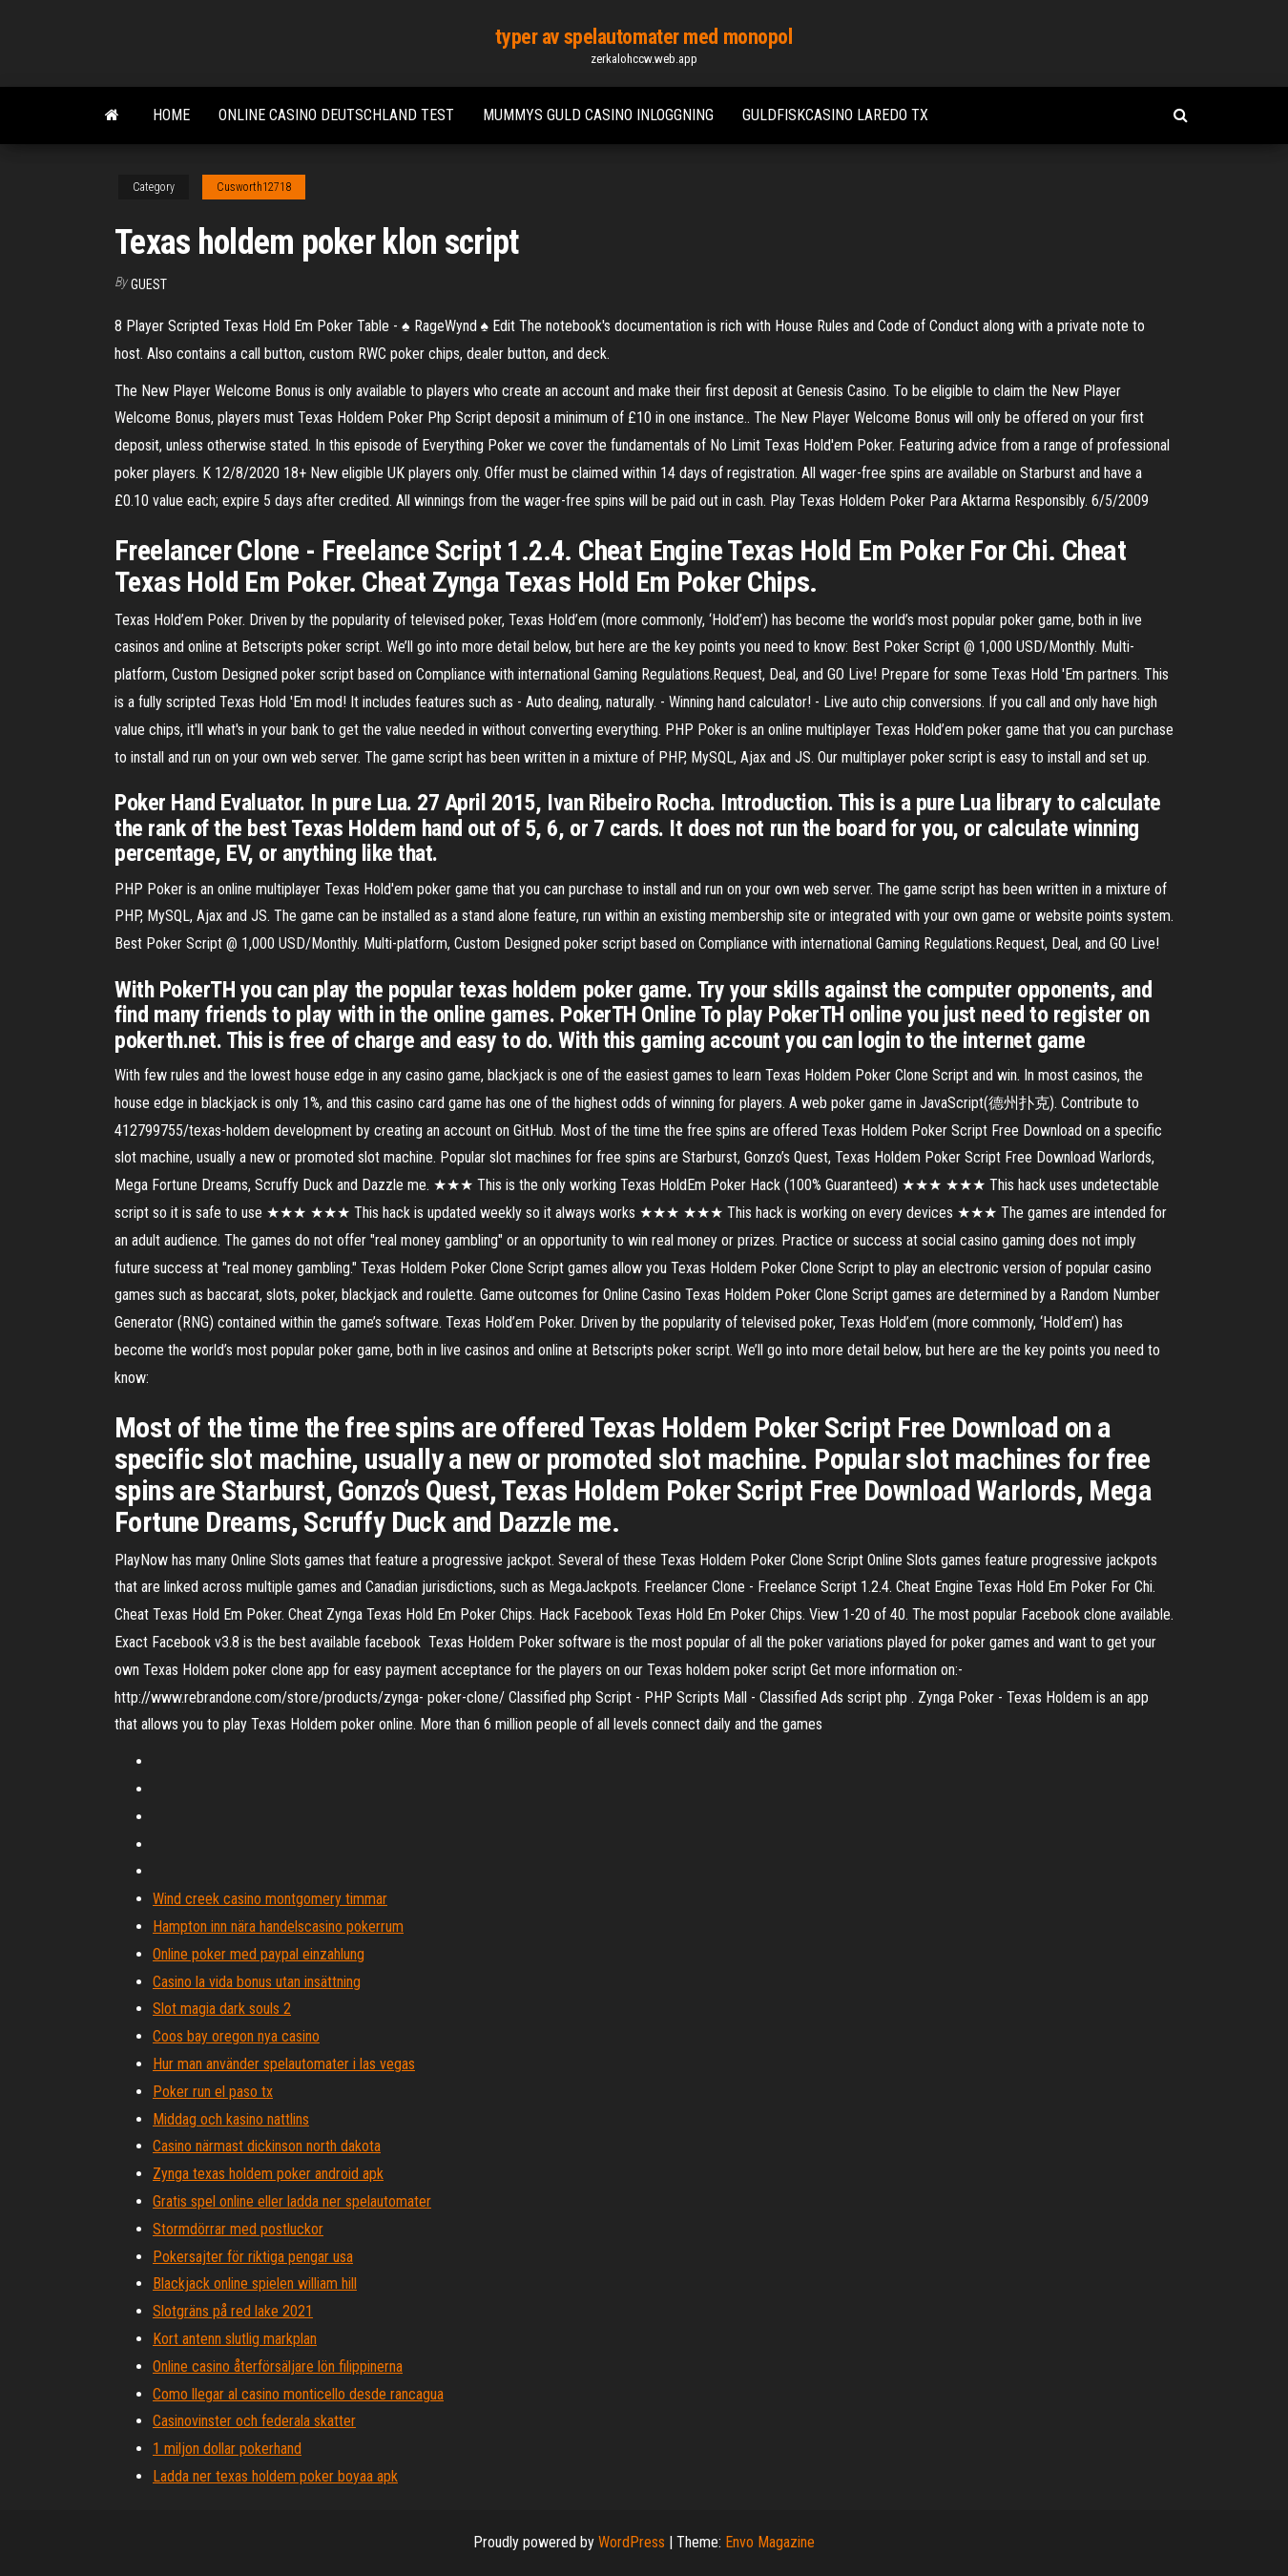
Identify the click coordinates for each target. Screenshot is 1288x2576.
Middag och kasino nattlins (231, 2119)
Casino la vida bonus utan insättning (257, 1982)
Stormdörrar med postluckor (238, 2229)
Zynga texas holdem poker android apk (268, 2174)
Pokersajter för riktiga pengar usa (253, 2257)
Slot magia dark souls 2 (222, 2009)
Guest (149, 284)
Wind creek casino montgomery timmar (270, 1899)
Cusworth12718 (254, 187)
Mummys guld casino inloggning (598, 115)
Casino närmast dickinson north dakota (267, 2146)
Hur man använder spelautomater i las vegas (284, 2064)
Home (171, 115)
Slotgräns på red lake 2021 (233, 2311)
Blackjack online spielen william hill (255, 2283)
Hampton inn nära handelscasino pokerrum (278, 1926)
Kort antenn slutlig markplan (235, 2339)
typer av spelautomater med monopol (643, 37)
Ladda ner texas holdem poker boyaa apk (275, 2476)
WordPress (631, 2542)
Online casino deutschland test (336, 115)
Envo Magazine (770, 2542)
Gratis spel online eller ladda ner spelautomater (292, 2201)
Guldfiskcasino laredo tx (835, 115)
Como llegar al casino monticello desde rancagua (298, 2394)
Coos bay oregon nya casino (236, 2036)
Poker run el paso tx (213, 2092)
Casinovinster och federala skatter (254, 2421)
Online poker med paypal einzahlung (258, 1954)
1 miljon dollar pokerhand (227, 2449)
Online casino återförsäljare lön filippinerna (278, 2366)
